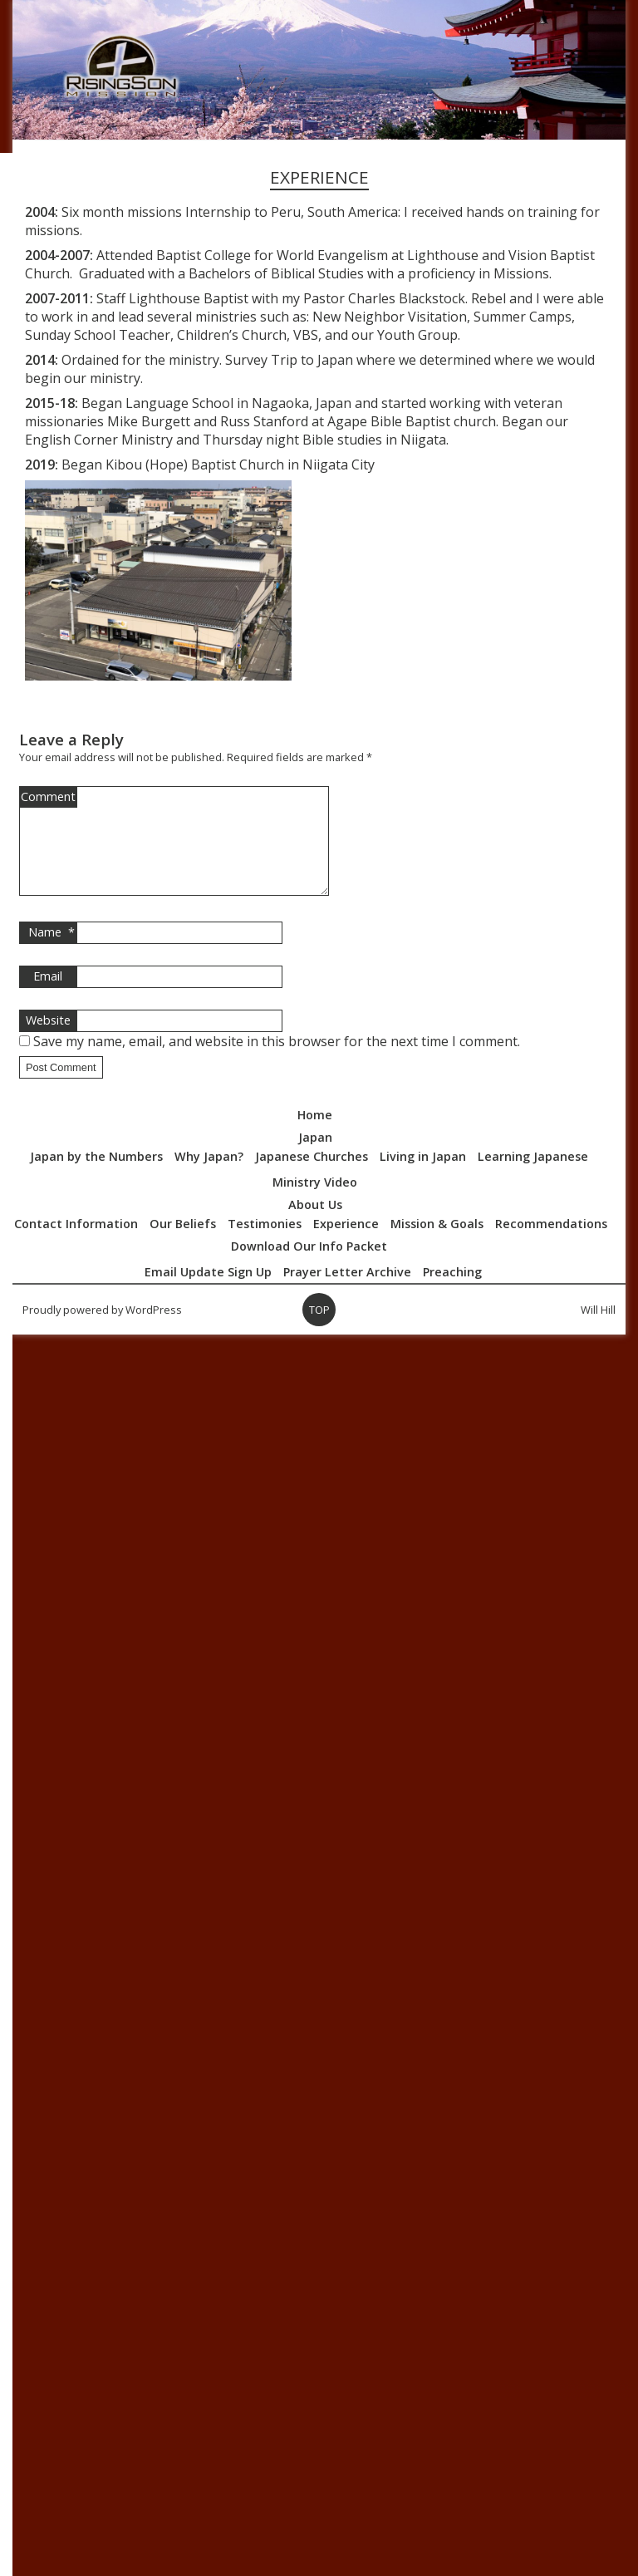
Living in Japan (423, 1176)
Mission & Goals (436, 1243)
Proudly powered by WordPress (102, 1329)
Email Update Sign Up (208, 1292)
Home (314, 1135)
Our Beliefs (183, 1243)
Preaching (452, 1292)
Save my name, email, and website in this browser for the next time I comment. (276, 1061)
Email (47, 996)
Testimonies (265, 1243)
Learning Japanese (533, 1176)
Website (48, 1040)
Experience (346, 1243)
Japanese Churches (311, 1176)
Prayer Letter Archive (347, 1292)
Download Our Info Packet (309, 1266)
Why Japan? (208, 1176)
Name (51, 952)
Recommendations (551, 1243)
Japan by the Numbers (96, 1176)
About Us (315, 1224)
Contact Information (76, 1243)
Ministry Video (314, 1202)
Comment (48, 796)
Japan (315, 1157)
